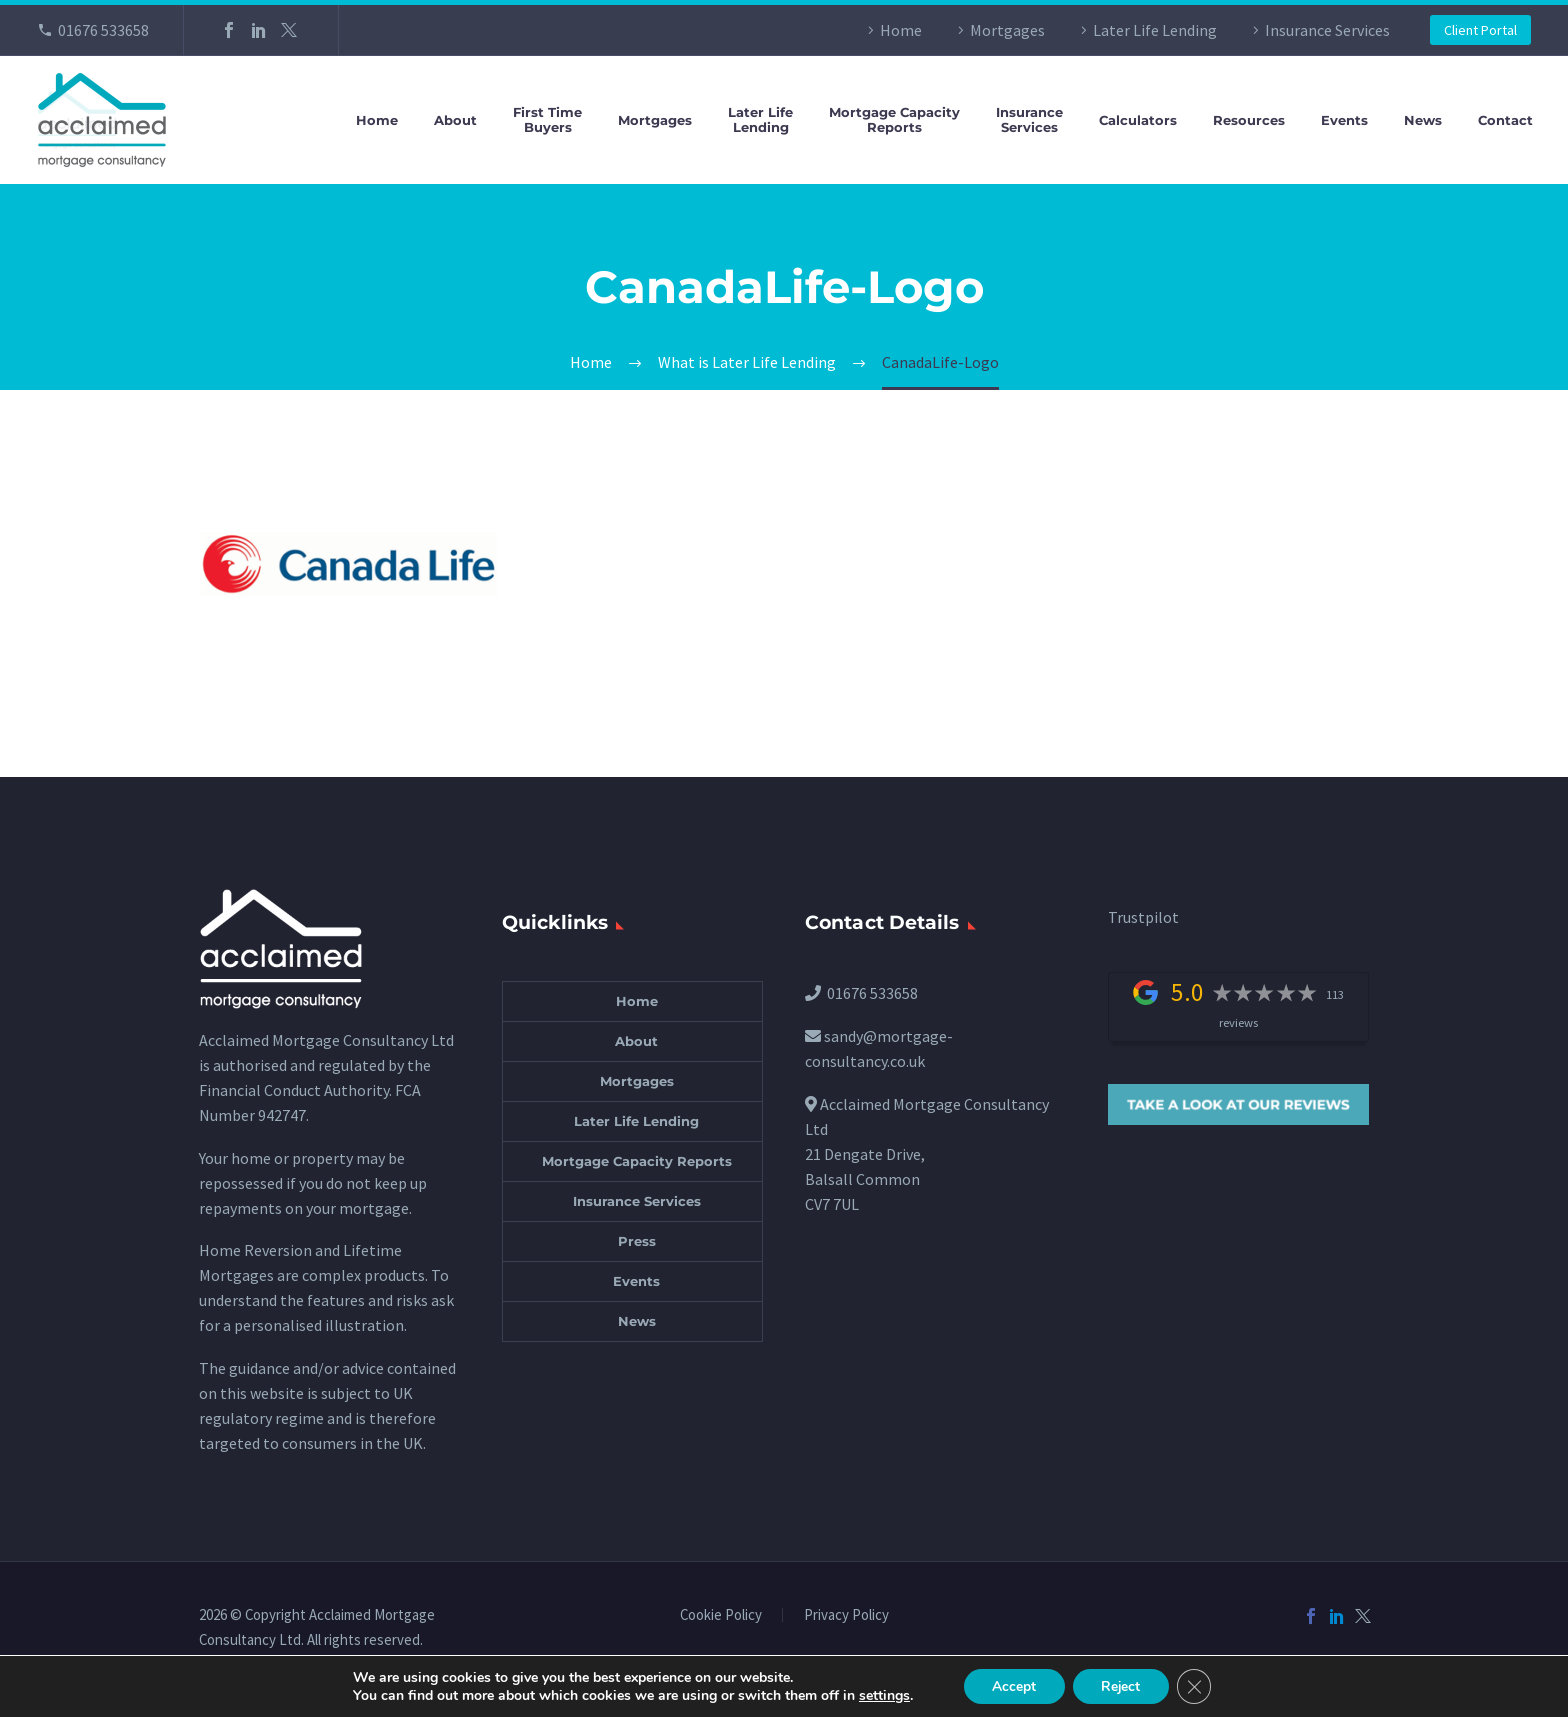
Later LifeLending (760, 120)
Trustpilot (1143, 917)
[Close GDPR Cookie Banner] (1198, 1686)
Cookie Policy (721, 1615)
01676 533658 (103, 30)
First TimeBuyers (547, 120)
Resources (1249, 120)
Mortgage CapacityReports (894, 120)
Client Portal (1480, 30)
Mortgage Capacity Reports (637, 1161)
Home (901, 30)
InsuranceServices (1029, 120)
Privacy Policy (846, 1615)
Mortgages (1007, 30)
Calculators (1138, 120)
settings (879, 1695)
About (455, 120)
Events (1344, 120)
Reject (1122, 1685)
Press (637, 1241)
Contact (1505, 120)
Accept (1012, 1685)
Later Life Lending (1155, 30)
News (1423, 120)
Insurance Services (1327, 30)
